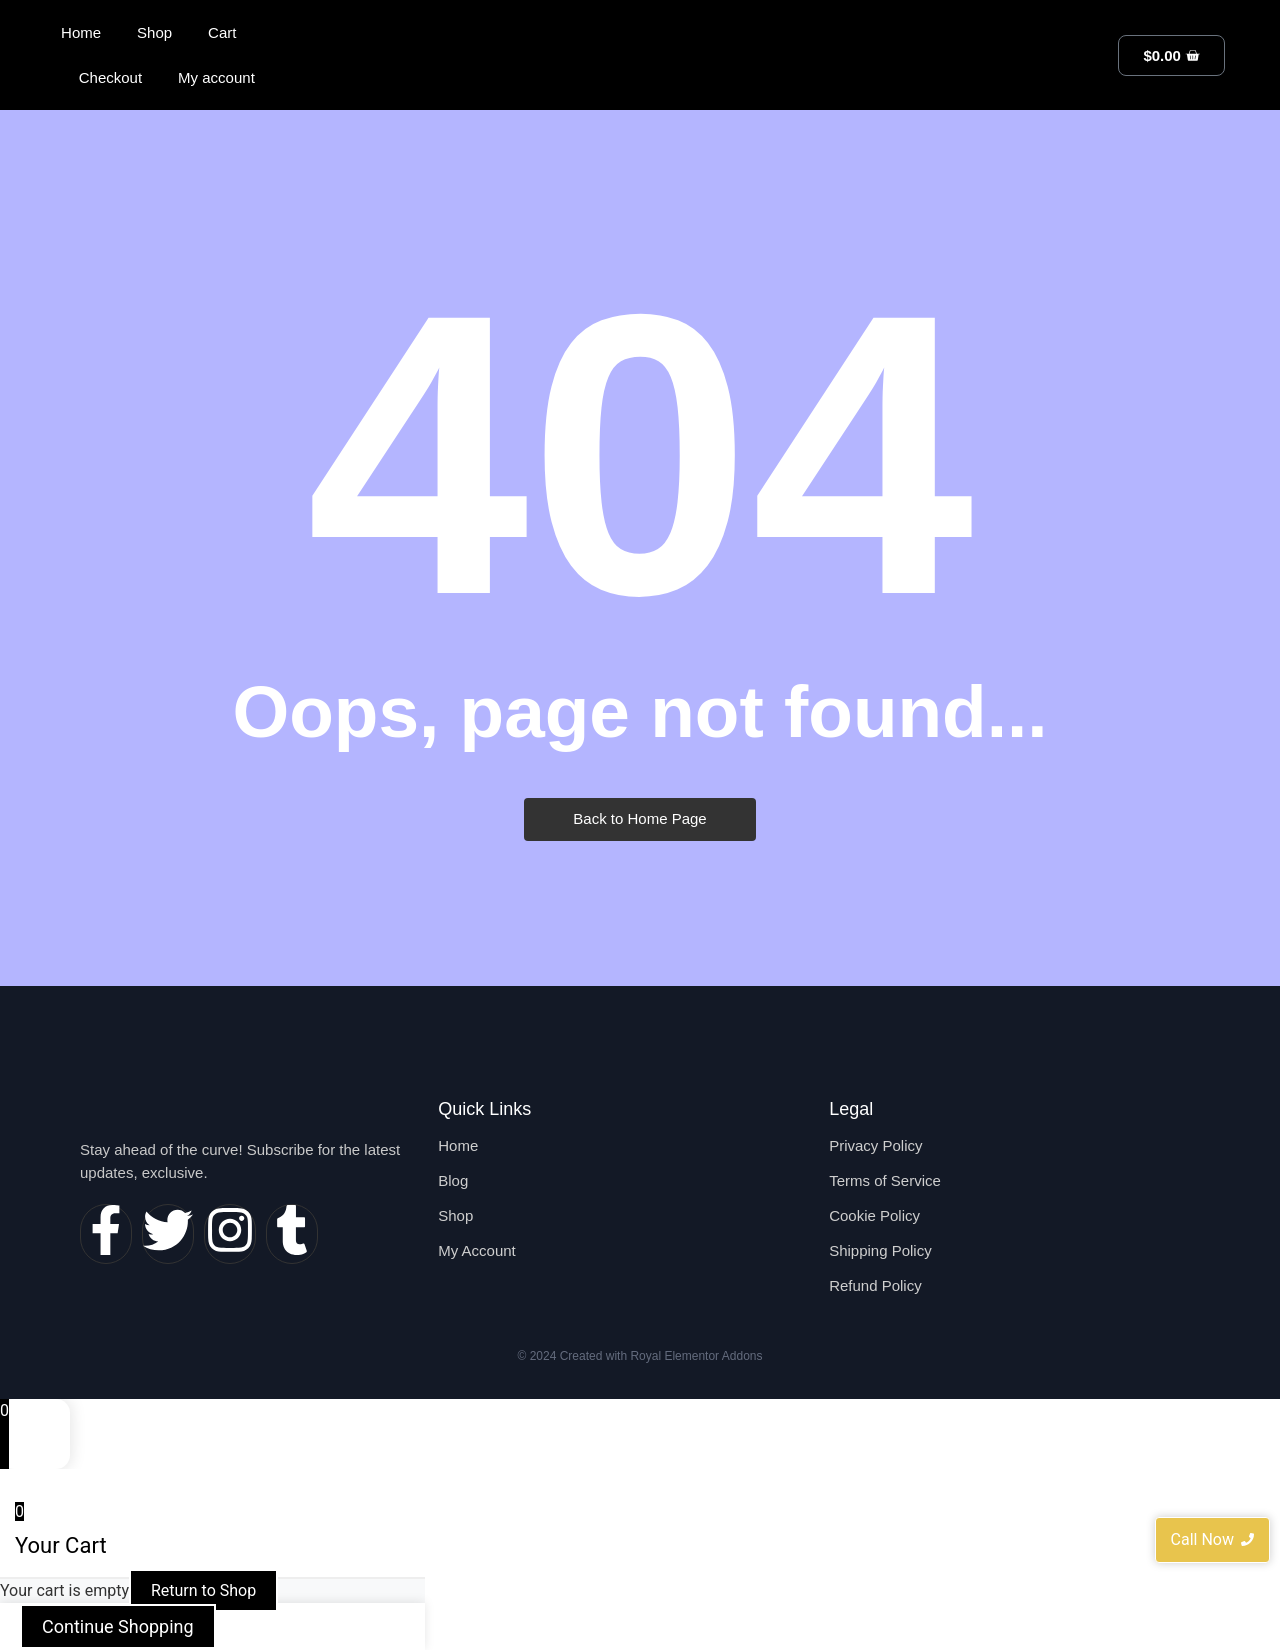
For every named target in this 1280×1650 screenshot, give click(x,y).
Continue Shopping (118, 1626)
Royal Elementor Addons (696, 1356)
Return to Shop (203, 1590)
